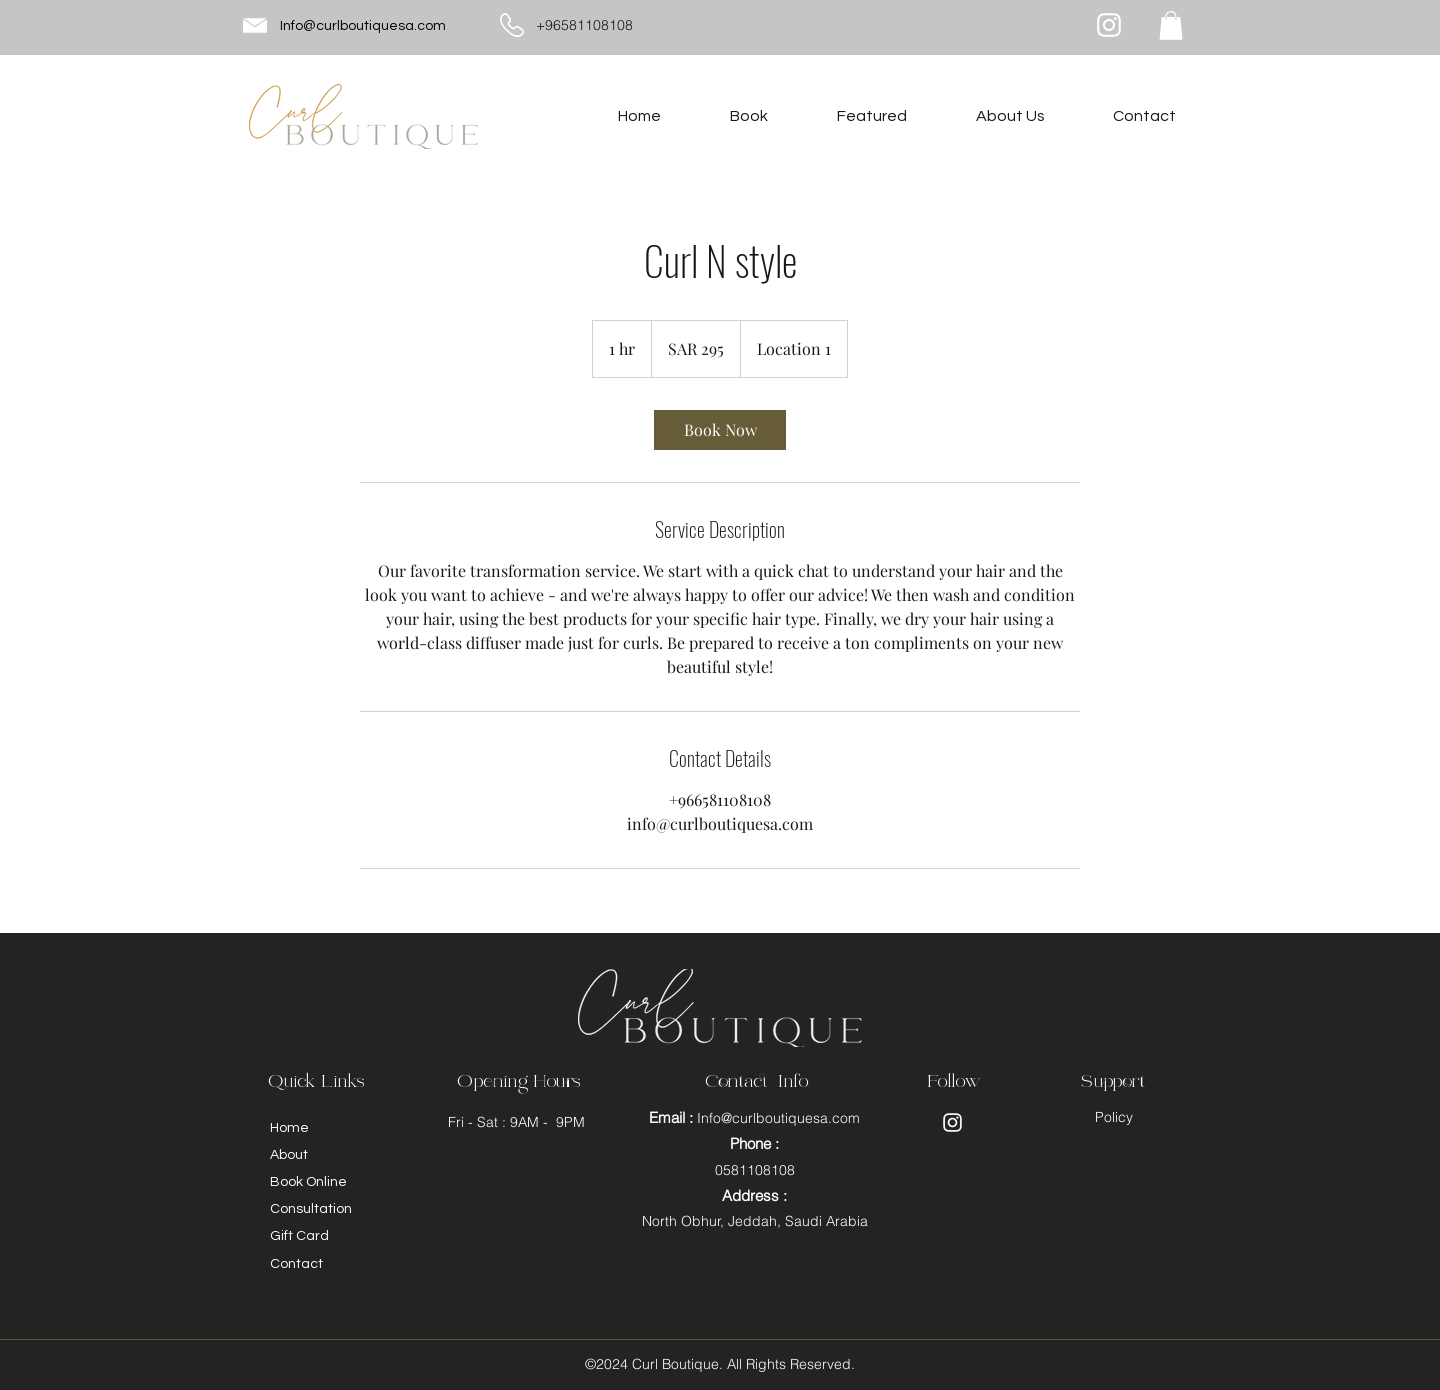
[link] (720, 430)
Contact (296, 1264)
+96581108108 (584, 25)
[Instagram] (1109, 25)
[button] (1171, 25)
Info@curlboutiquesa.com (363, 26)
